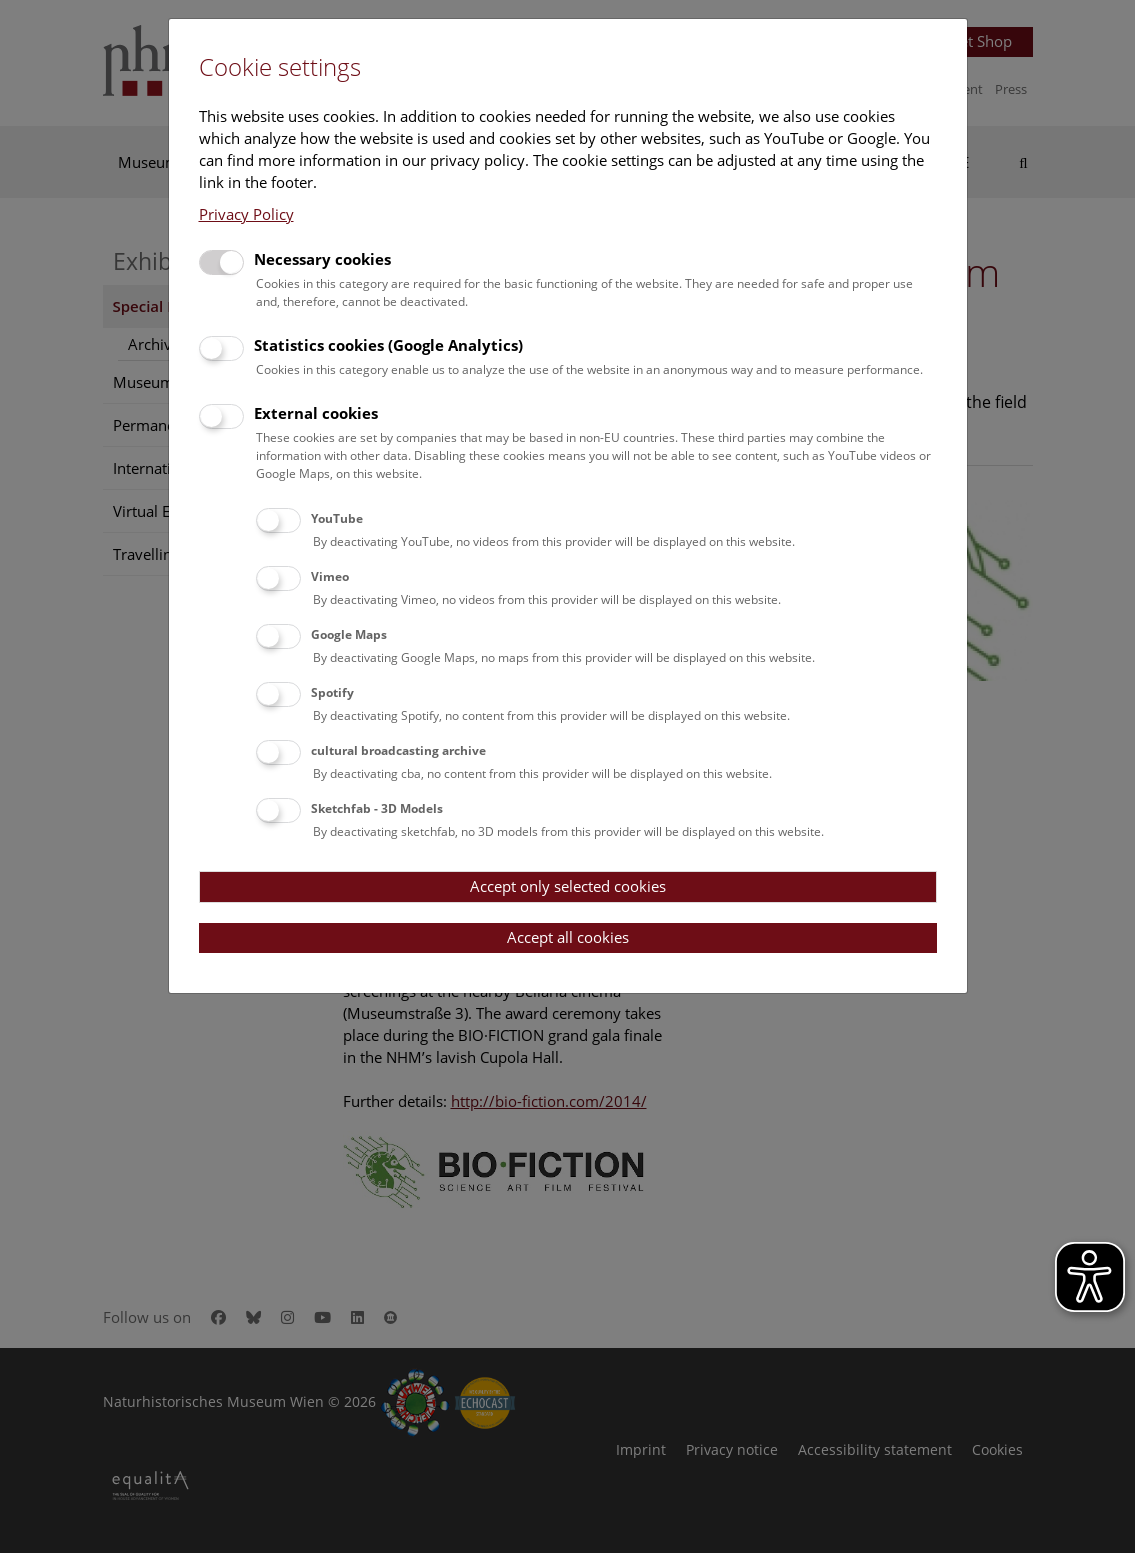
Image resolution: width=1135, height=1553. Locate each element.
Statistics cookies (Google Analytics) (388, 345)
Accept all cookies (568, 937)
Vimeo (330, 576)
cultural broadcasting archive (398, 750)
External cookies (316, 413)
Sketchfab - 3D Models (377, 808)
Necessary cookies (322, 259)
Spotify (332, 692)
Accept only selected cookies (568, 886)
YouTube (337, 518)
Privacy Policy (246, 214)
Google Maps (349, 634)
